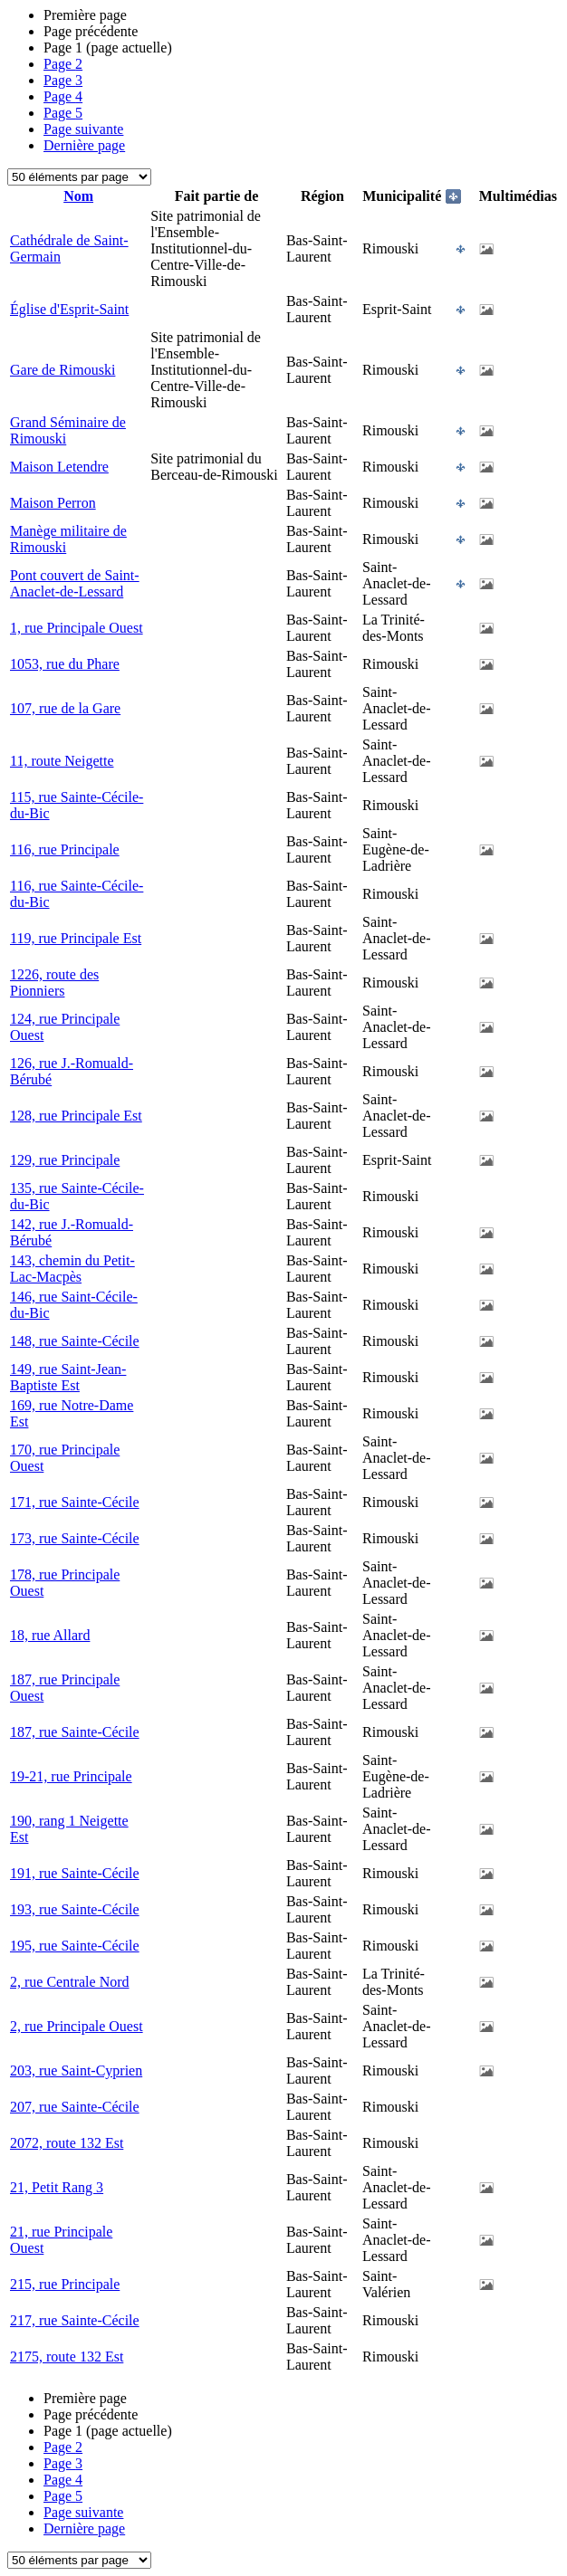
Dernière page (84, 145)
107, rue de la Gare (65, 708)
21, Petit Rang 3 (56, 2187)
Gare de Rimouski (62, 369)
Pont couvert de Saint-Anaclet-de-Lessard (74, 583)
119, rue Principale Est (75, 938)
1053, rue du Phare (65, 664)
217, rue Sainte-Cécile (74, 2320)
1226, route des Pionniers (54, 982)
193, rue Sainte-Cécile (74, 1909)
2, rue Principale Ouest (76, 2026)
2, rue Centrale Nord (70, 1981)
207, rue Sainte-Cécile (74, 2106)
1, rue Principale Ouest (76, 627)
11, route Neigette (61, 760)
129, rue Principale (65, 1160)
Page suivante (83, 129)
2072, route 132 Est (66, 2143)
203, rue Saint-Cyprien (76, 2070)
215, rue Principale (65, 2284)
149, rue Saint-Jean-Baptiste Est (68, 1377)
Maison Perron (53, 502)
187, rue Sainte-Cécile (74, 1732)
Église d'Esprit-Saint (69, 309)
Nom (78, 196)
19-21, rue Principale (71, 1776)
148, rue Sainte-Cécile (74, 1341)
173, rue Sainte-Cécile (74, 1538)
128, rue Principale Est (76, 1115)
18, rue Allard (50, 1635)
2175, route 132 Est (66, 2356)
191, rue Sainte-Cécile (74, 1873)
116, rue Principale (65, 849)
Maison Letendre (59, 466)
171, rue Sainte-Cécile (74, 1502)
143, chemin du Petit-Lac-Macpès (72, 1268)
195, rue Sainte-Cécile (74, 1945)
